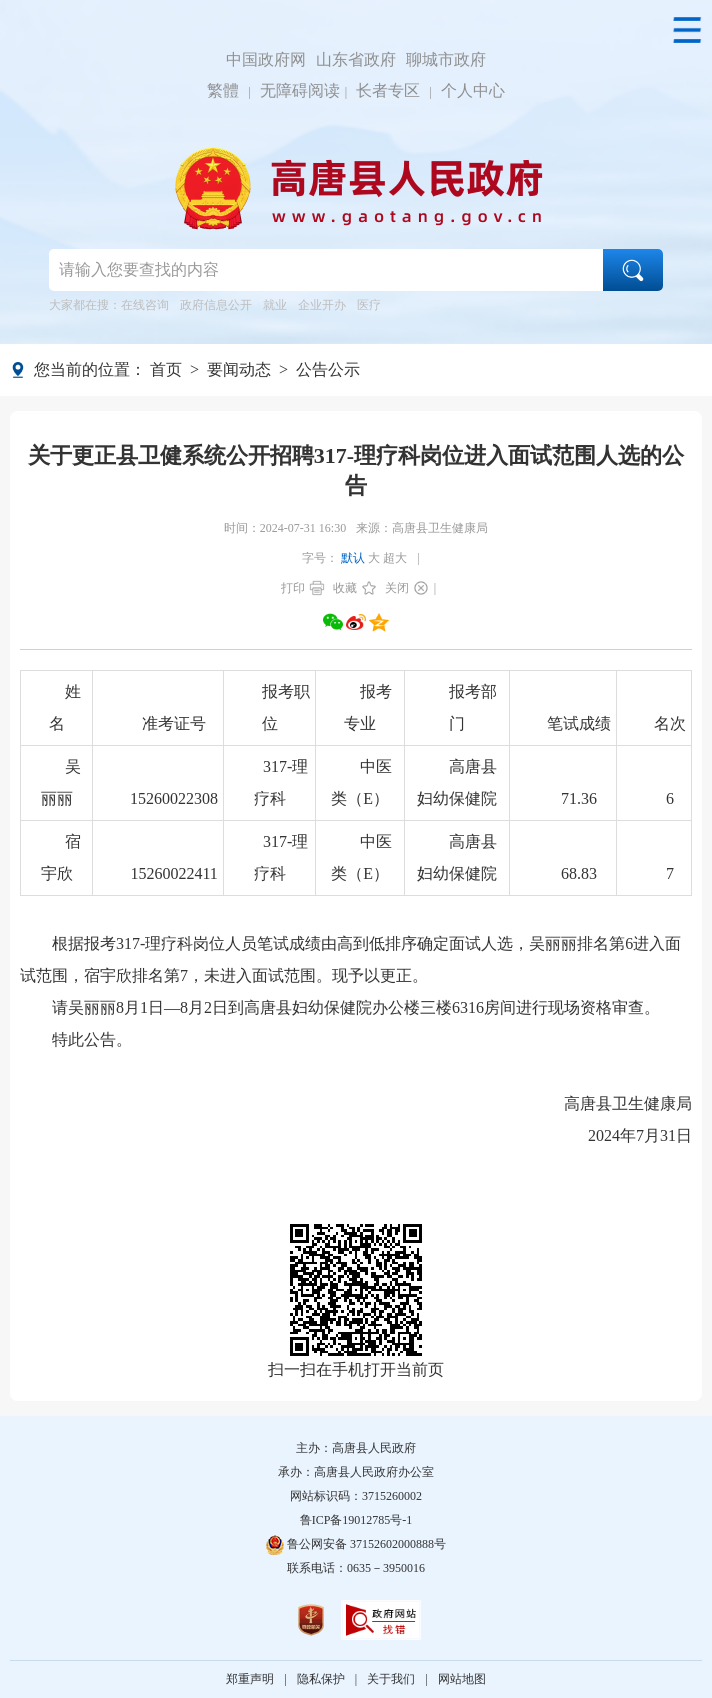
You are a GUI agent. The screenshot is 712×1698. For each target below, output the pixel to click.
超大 (395, 558)
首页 (166, 369)
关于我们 (391, 1679)
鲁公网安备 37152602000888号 (356, 1544)
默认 (353, 558)
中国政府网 (266, 59)
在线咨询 (145, 305)
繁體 (223, 90)
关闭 (397, 588)
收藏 (345, 588)
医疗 (369, 305)
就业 (275, 305)
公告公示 (328, 369)
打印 (293, 588)
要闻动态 (239, 369)
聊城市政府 (446, 59)
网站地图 (462, 1679)
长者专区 (388, 90)
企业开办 (322, 305)
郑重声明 (250, 1679)
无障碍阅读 (300, 90)
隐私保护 (321, 1679)
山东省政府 (356, 59)
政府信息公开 (216, 305)
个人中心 (473, 90)
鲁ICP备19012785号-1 (356, 1520)
